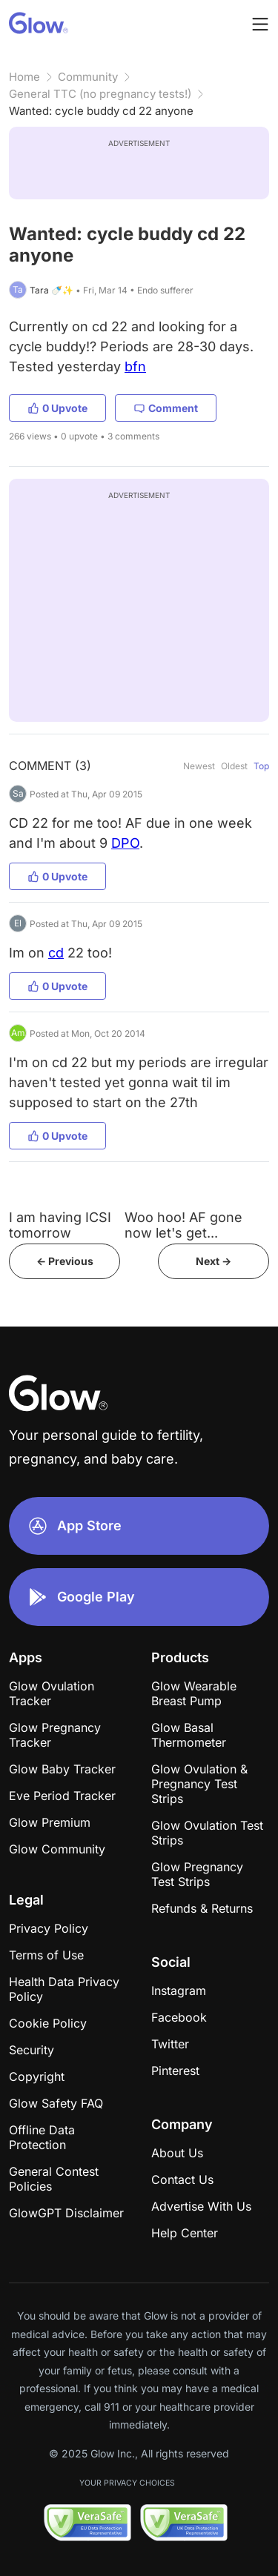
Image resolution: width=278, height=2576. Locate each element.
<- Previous (64, 1261)
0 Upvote (57, 408)
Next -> (213, 1261)
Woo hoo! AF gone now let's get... (183, 1225)
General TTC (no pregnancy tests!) (100, 94)
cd (56, 952)
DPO (125, 843)
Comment (165, 408)
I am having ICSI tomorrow (60, 1225)
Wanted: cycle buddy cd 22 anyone (101, 111)
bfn (135, 366)
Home (24, 77)
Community (88, 77)
